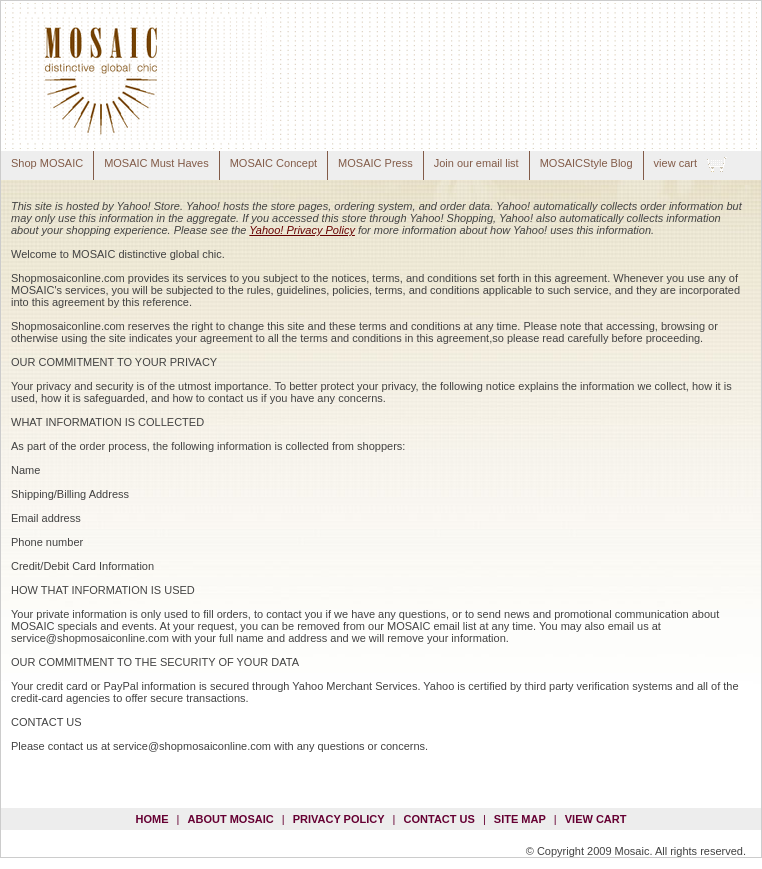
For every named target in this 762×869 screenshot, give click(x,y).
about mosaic (231, 819)
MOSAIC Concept (273, 163)
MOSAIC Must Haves (156, 163)
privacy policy (339, 819)
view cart (675, 163)
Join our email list (476, 163)
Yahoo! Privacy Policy (302, 230)
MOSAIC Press (375, 163)
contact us (439, 819)
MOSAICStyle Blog (586, 163)
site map (520, 819)
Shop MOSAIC (47, 163)
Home (152, 819)
